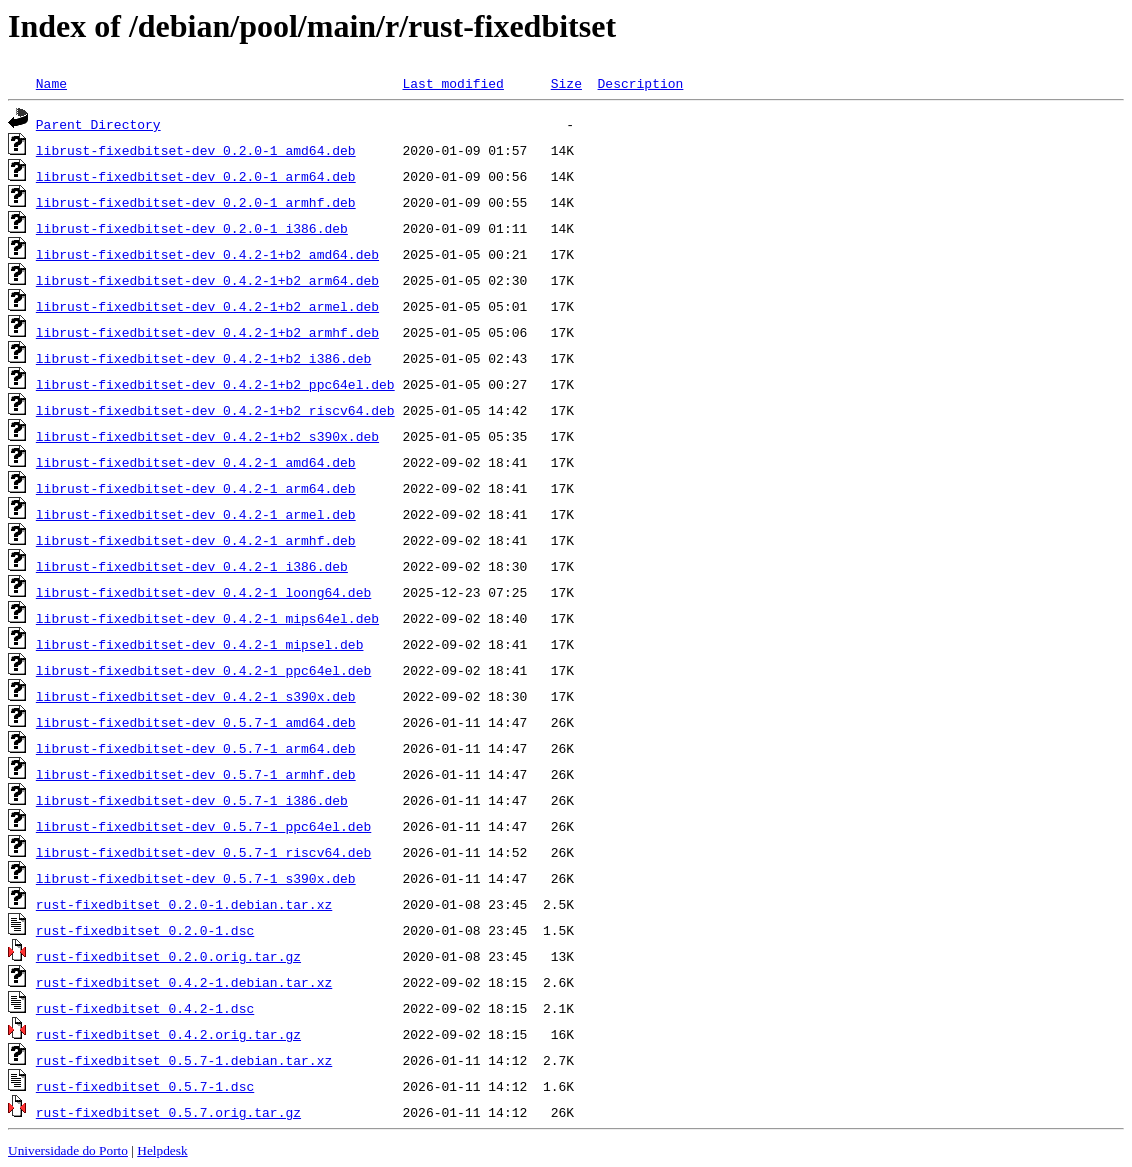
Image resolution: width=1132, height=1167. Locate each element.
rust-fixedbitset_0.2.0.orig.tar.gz (168, 956)
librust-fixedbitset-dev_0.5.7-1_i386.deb (192, 800)
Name (51, 83)
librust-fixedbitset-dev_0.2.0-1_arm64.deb (196, 176)
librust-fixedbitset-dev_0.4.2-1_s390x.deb (196, 696)
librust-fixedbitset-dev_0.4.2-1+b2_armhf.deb (207, 332)
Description (640, 83)
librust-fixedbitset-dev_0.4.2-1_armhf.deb (196, 540)
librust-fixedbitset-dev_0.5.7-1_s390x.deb (196, 878)
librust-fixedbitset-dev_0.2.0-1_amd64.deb (196, 150)
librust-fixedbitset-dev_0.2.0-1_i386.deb (192, 228)
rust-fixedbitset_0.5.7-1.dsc (145, 1086)
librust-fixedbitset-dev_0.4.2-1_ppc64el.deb (203, 670)
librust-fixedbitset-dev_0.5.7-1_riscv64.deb (203, 852)
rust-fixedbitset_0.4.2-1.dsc (145, 1008)
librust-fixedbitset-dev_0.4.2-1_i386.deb (192, 566)
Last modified (452, 83)
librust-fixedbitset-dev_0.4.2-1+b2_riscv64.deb (215, 410)
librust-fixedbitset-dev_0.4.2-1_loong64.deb (203, 592)
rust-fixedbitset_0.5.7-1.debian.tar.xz (184, 1060)
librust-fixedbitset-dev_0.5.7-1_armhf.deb (196, 774)
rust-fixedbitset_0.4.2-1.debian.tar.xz (184, 982)
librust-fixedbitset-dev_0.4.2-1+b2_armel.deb (207, 306)
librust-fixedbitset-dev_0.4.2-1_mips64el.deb (207, 618)
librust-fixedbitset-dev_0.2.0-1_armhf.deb (196, 202)
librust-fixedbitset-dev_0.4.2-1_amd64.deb (196, 462)
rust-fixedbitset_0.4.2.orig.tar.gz (168, 1034)
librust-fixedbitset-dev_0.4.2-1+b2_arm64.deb (207, 280)
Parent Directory (98, 124)
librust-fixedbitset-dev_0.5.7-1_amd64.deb (196, 722)
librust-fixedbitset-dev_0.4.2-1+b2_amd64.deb (207, 254)
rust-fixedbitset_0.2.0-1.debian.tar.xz (184, 904)
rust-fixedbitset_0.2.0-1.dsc (145, 930)
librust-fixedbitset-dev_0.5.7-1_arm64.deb (196, 748)
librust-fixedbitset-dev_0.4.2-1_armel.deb (196, 514)
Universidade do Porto (68, 1150)
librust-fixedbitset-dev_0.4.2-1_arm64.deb (196, 488)
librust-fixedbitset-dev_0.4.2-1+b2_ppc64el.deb (215, 384)
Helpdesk (162, 1150)
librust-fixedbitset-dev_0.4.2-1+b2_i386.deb (203, 358)
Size (566, 83)
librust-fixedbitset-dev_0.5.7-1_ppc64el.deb (203, 826)
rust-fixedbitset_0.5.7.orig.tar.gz (168, 1112)
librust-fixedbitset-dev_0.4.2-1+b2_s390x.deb (207, 436)
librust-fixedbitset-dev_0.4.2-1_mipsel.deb (200, 644)
